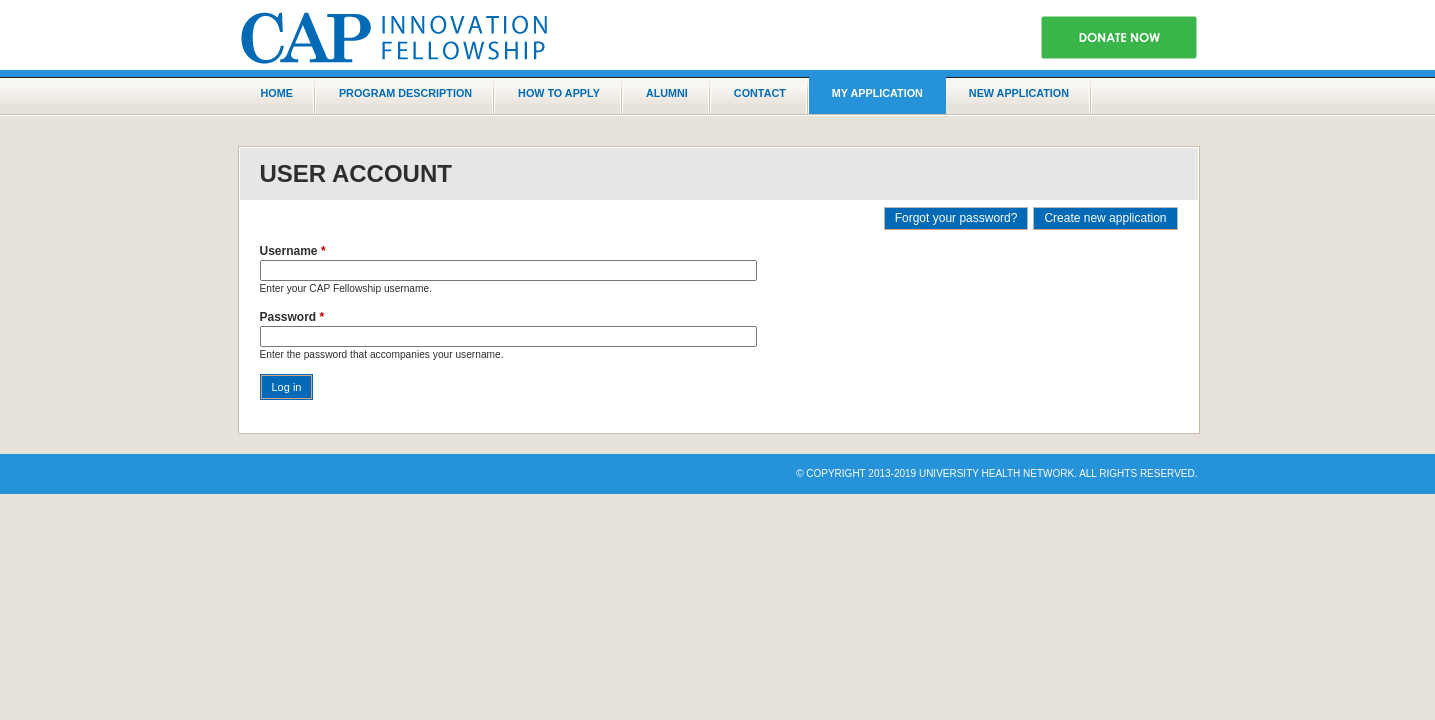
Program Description (405, 93)
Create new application (1105, 218)
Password (292, 317)
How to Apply (559, 93)
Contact (760, 93)
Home (277, 93)
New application (1019, 93)
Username (293, 251)
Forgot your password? (956, 218)
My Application (877, 93)
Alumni (667, 93)
